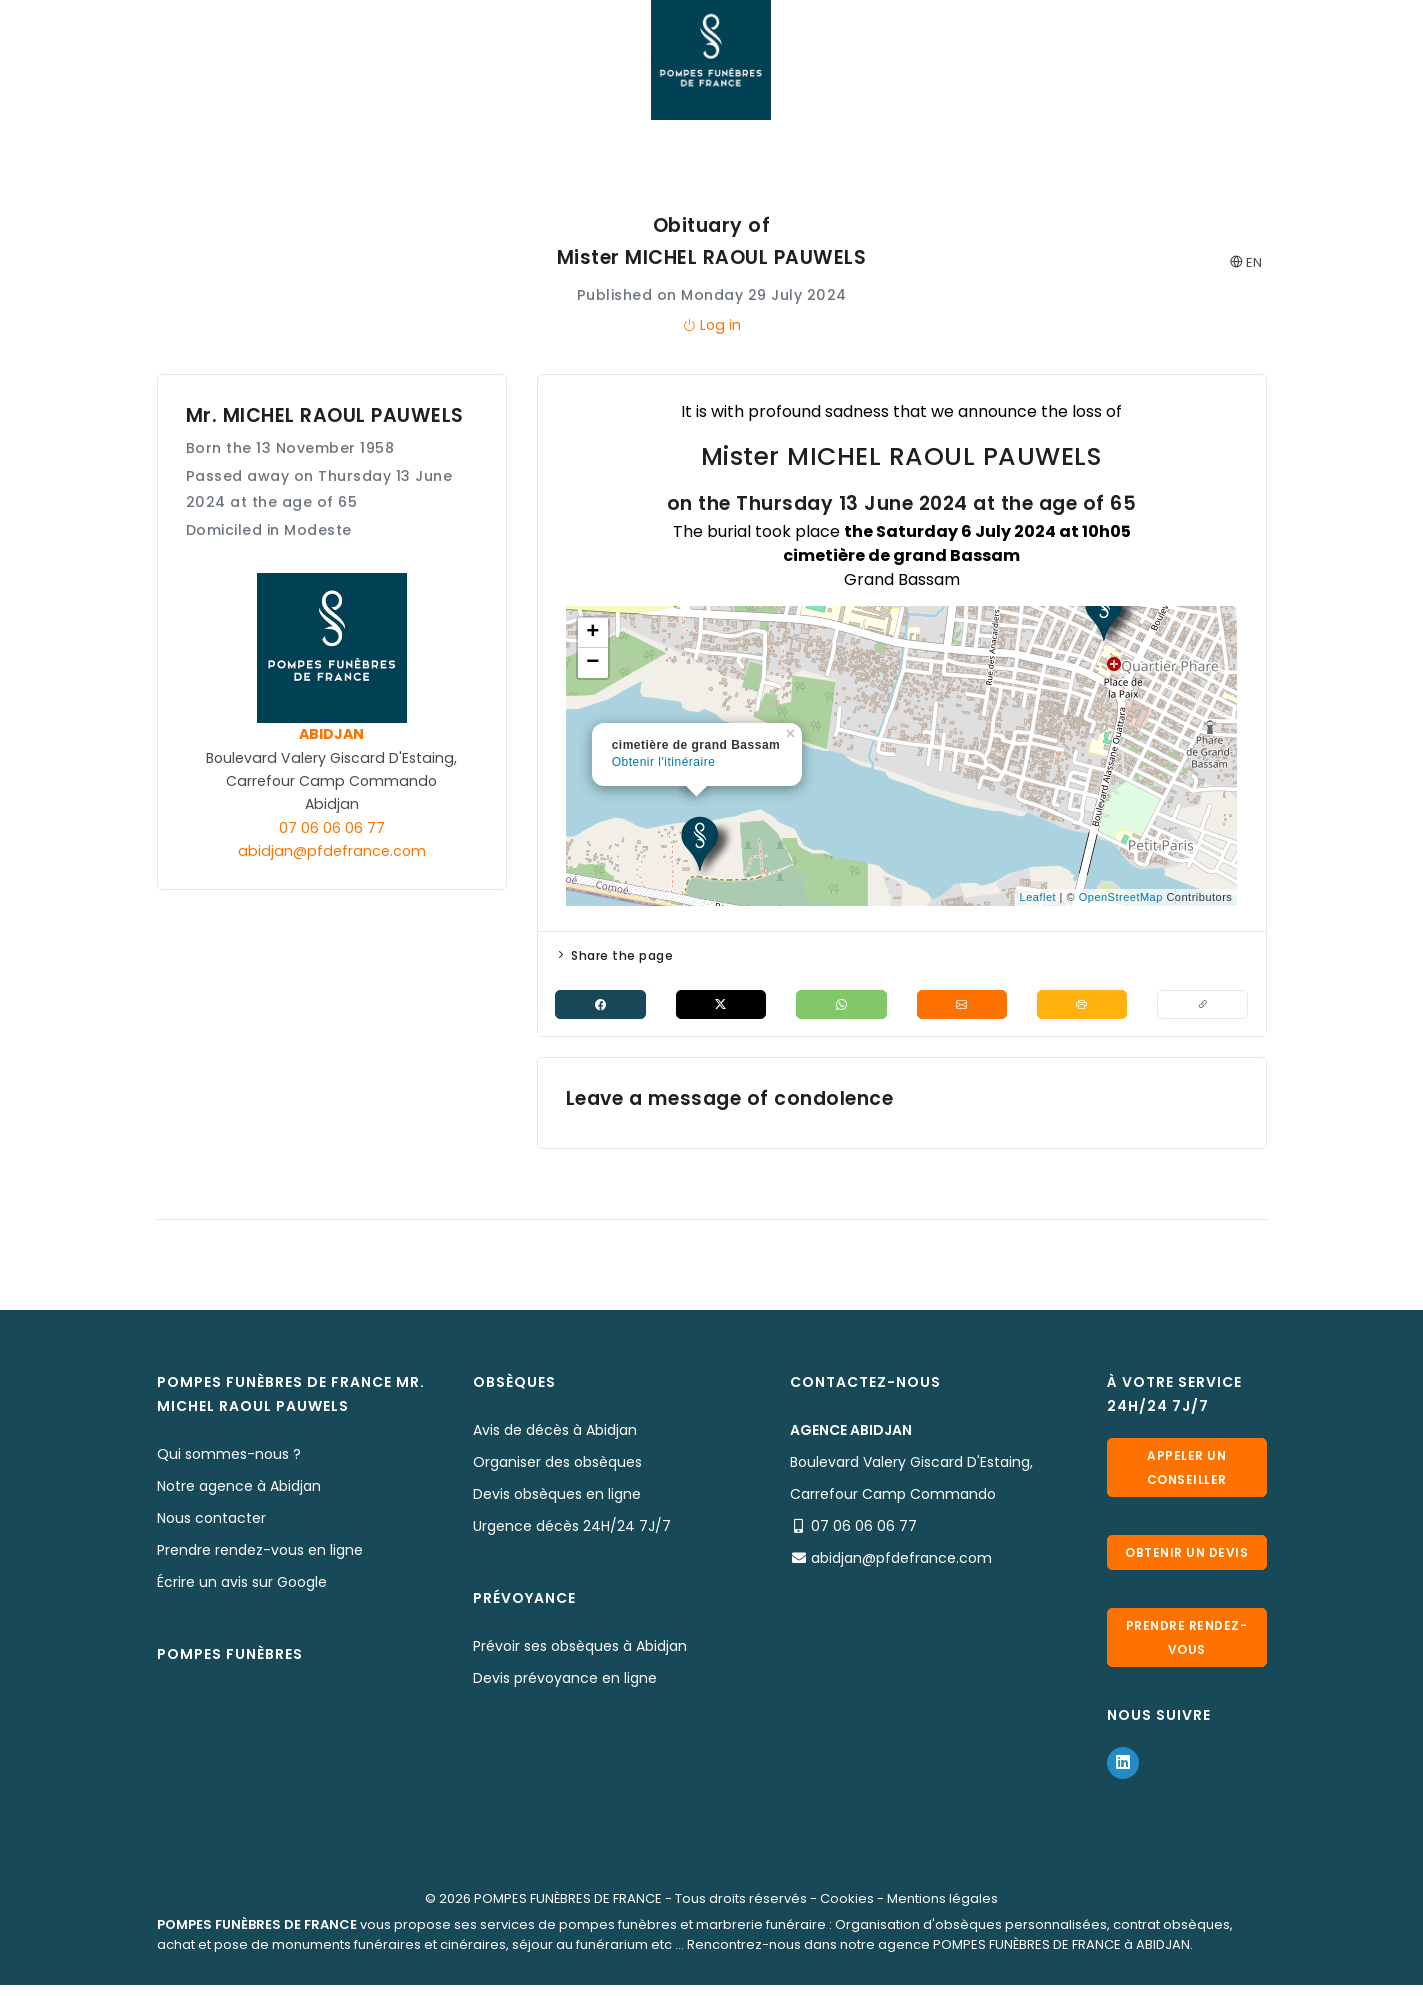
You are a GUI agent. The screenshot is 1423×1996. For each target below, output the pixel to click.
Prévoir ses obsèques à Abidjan (580, 1648)
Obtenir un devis (1187, 1558)
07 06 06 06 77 (332, 828)
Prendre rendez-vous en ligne (260, 1552)
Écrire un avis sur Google (242, 1584)
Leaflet (1038, 897)
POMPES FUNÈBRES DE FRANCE (568, 1909)
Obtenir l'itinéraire (664, 762)
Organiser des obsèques (557, 1464)
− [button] (593, 663)
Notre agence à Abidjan (239, 1488)
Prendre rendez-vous (1187, 1650)
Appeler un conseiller (1187, 1466)
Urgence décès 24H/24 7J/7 (572, 1528)
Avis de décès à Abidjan (555, 1432)
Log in (711, 325)
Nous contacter (211, 1520)
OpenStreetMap (1121, 897)
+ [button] (593, 633)
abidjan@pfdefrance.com (332, 851)
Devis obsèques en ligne (557, 1496)
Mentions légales (942, 1909)
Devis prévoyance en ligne (565, 1680)
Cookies (847, 1909)
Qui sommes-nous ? (229, 1456)
